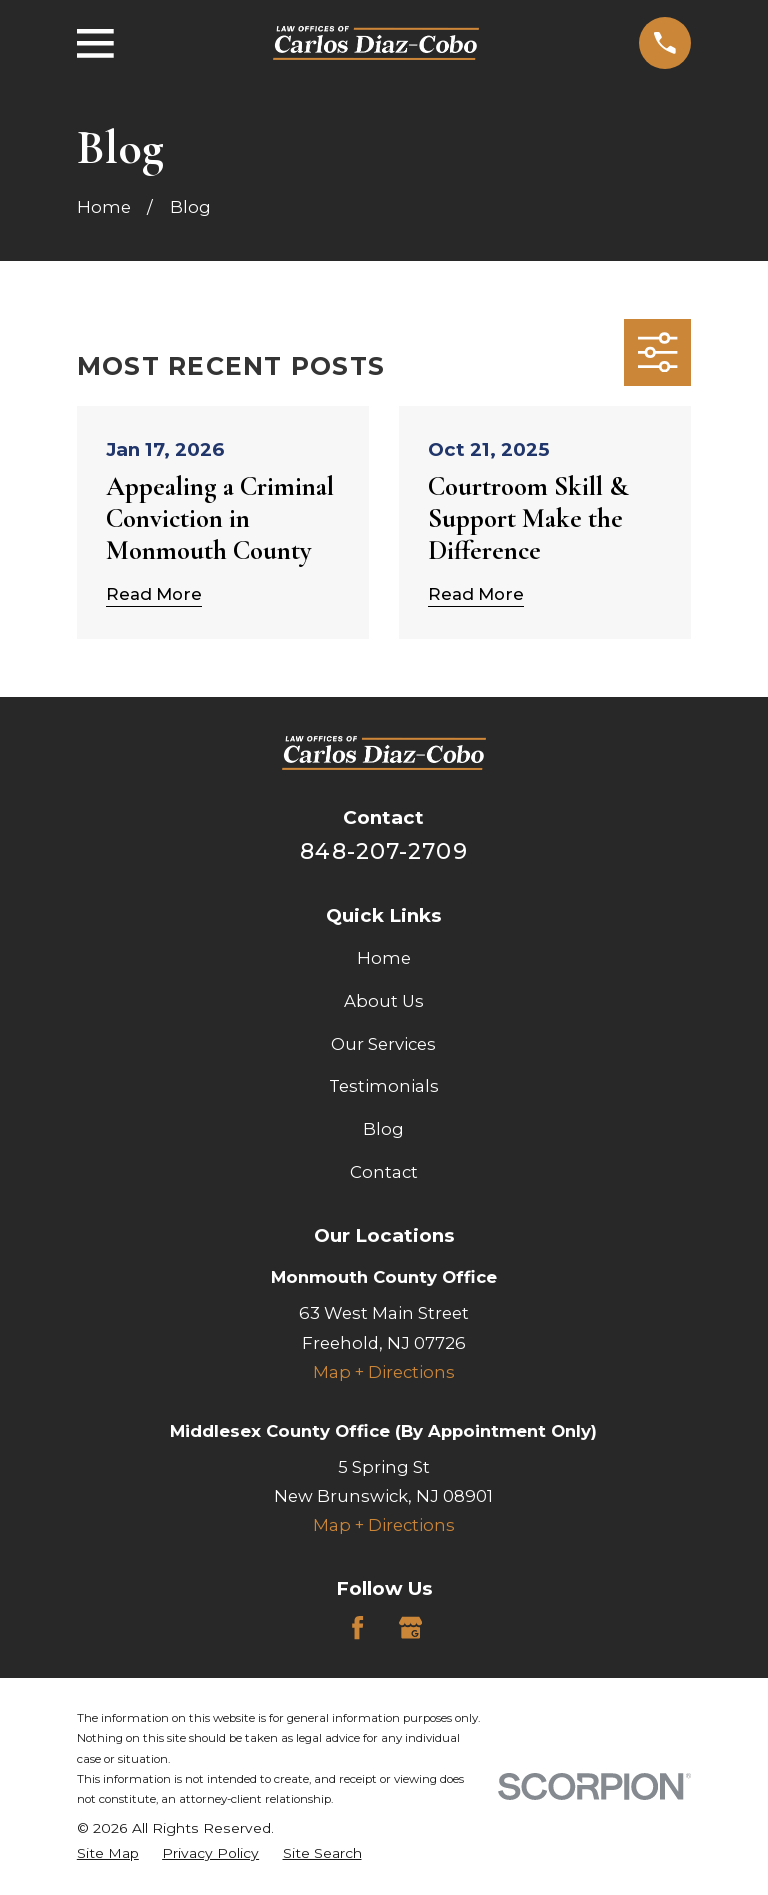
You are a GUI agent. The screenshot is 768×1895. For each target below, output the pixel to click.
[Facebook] (357, 1627)
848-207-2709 (383, 851)
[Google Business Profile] (410, 1627)
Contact (384, 1172)
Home (384, 958)
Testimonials (384, 1086)
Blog (383, 1129)
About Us (384, 1001)
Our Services (383, 1044)
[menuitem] (108, 1853)
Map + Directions (384, 1372)
